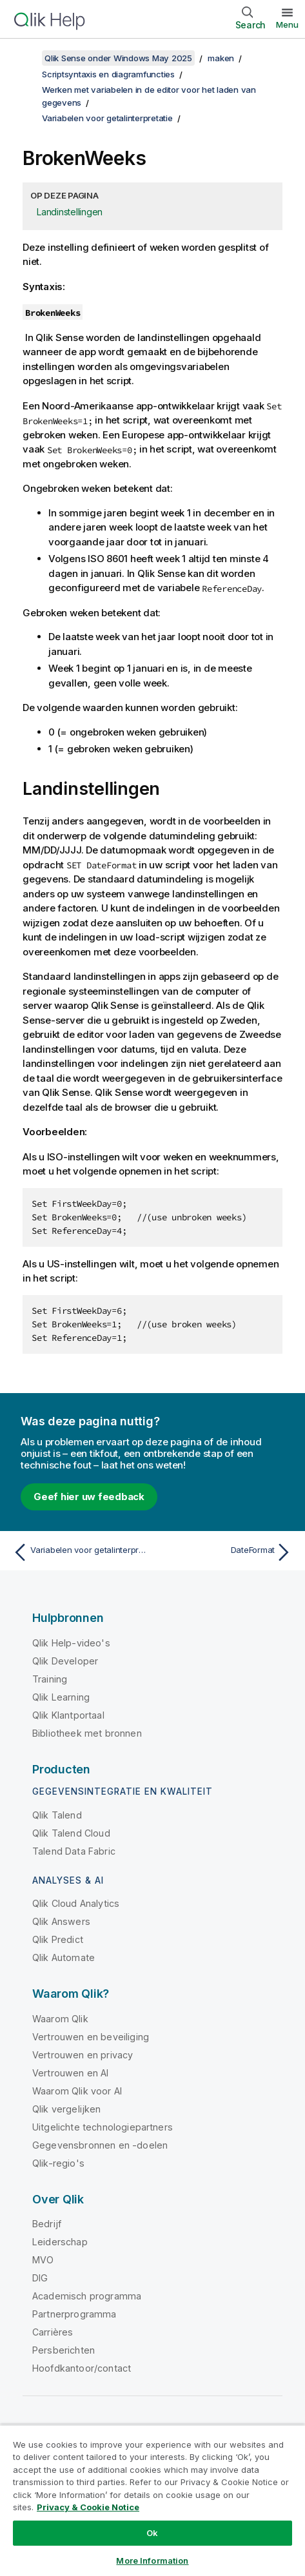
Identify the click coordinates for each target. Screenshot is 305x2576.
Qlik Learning (61, 1697)
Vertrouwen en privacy (82, 2054)
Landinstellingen (70, 211)
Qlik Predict (57, 1939)
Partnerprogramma (74, 2313)
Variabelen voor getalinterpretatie (107, 118)
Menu (287, 24)
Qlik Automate (63, 1957)
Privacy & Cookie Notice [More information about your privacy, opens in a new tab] (88, 2507)
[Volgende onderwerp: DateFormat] (225, 1552)
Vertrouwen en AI (70, 2072)
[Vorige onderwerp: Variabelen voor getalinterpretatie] (80, 1552)
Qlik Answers (61, 1921)
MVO (43, 2259)
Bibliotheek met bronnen (87, 1733)
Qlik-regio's (58, 2163)
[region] (152, 2500)
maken (221, 58)
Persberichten (63, 2350)
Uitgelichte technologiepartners (102, 2127)
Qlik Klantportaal (68, 1715)
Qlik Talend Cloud (71, 1833)
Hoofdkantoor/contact (81, 2368)
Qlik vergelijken (66, 2108)
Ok (152, 2533)
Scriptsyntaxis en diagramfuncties (108, 74)
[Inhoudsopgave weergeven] (25, 58)
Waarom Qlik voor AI (77, 2090)
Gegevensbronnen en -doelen (100, 2145)
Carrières (52, 2332)
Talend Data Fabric (73, 1851)
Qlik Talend (57, 1815)
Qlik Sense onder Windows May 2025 (118, 58)
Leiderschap (60, 2241)
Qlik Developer (65, 1660)
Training (49, 1678)
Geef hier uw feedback (89, 1496)
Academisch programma (86, 2295)
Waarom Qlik (60, 2018)
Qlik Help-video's (71, 1642)
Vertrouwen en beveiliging (90, 2036)
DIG (40, 2277)
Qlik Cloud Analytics (75, 1903)
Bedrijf (46, 2223)
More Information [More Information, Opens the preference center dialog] (152, 2560)
